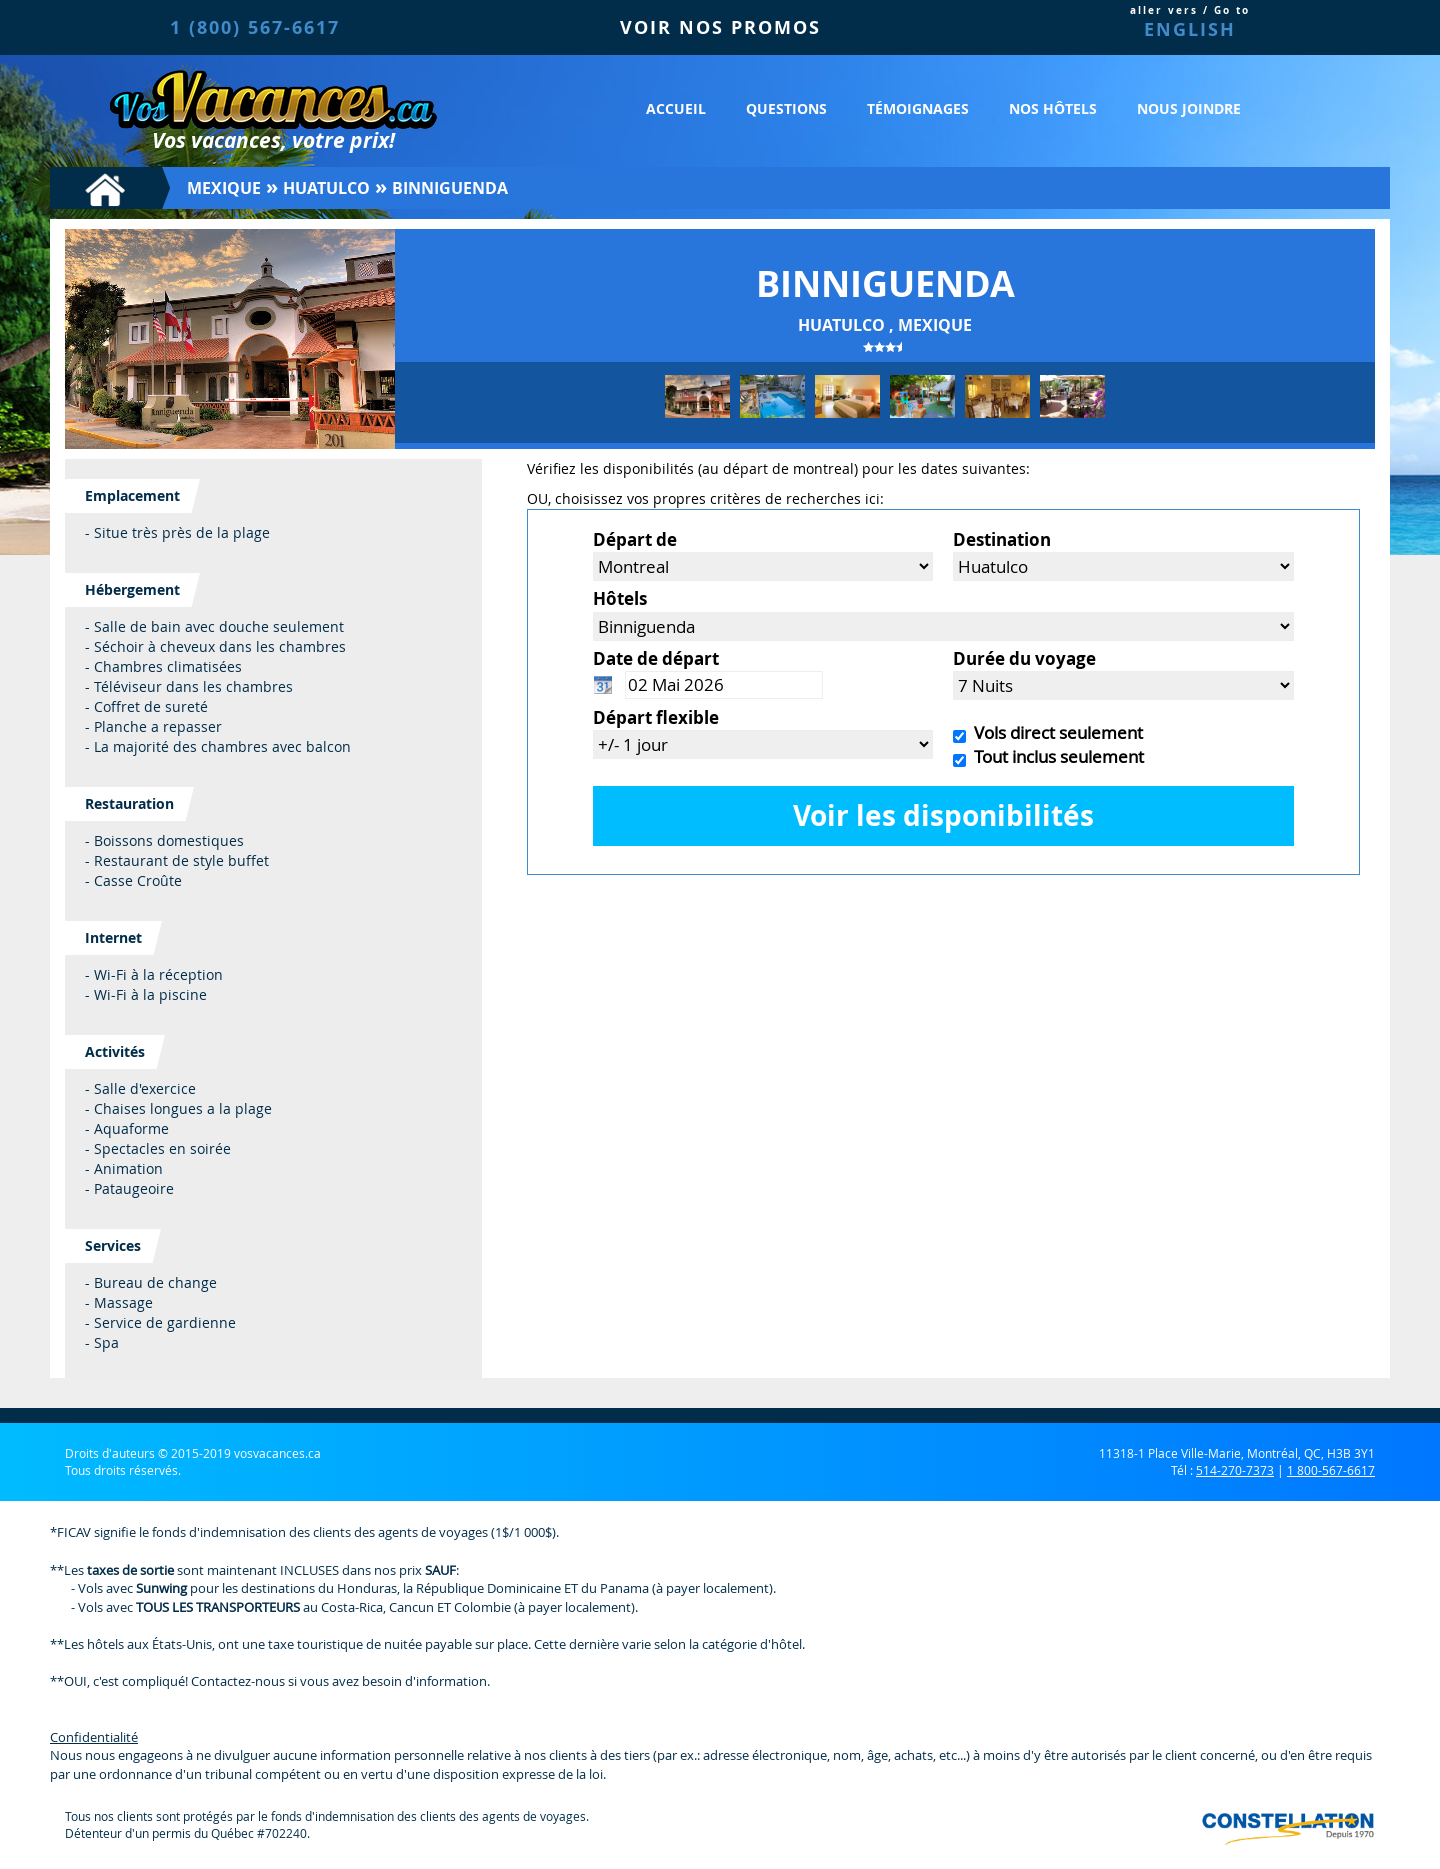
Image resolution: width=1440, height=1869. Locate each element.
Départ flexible (656, 717)
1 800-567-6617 (1331, 1470)
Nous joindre (1189, 108)
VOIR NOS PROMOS (720, 27)
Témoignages (918, 108)
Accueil (676, 108)
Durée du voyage (1024, 658)
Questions (786, 108)
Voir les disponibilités (943, 815)
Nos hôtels (1053, 108)
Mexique (224, 188)
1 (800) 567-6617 (255, 27)
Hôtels (620, 598)
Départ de (635, 539)
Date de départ (656, 658)
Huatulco (326, 188)
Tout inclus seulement (1055, 756)
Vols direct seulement (1054, 732)
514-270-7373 (1235, 1470)
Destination (1002, 539)
